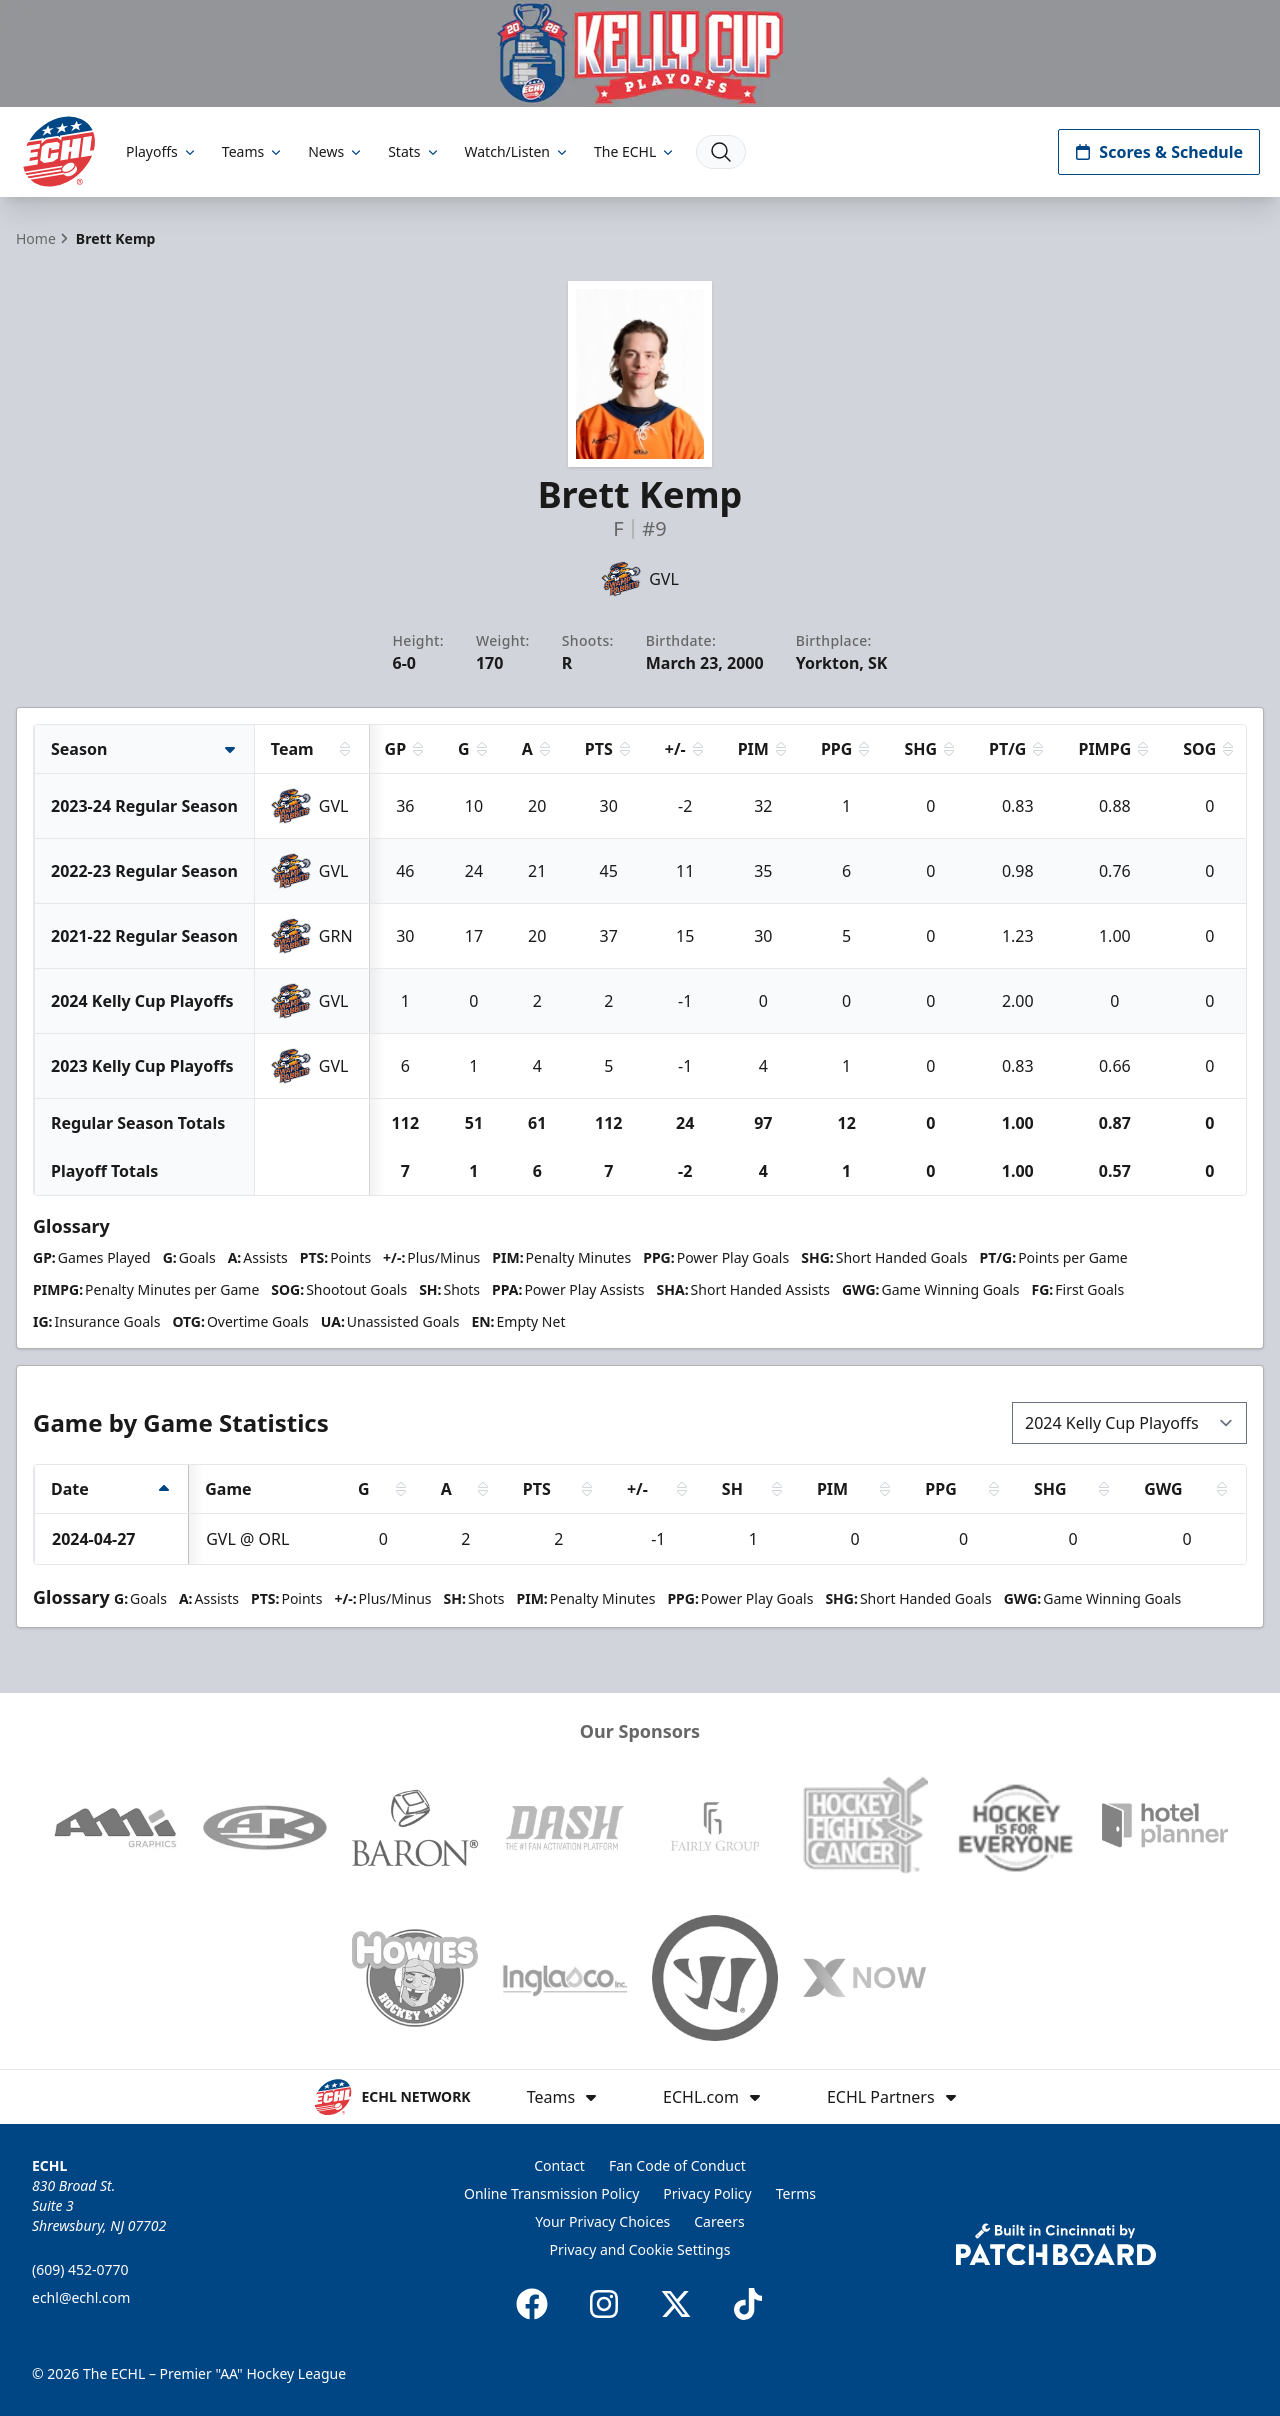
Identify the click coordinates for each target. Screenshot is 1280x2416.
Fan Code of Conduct (677, 2165)
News (336, 151)
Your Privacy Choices (602, 2221)
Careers (719, 2221)
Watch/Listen (517, 151)
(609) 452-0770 (80, 2269)
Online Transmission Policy (551, 2193)
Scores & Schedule (1159, 152)
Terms (796, 2193)
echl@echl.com (81, 2297)
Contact (559, 2165)
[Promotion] (640, 53)
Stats (414, 151)
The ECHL (635, 151)
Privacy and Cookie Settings (640, 2249)
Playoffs (162, 151)
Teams (253, 151)
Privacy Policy (707, 2193)
